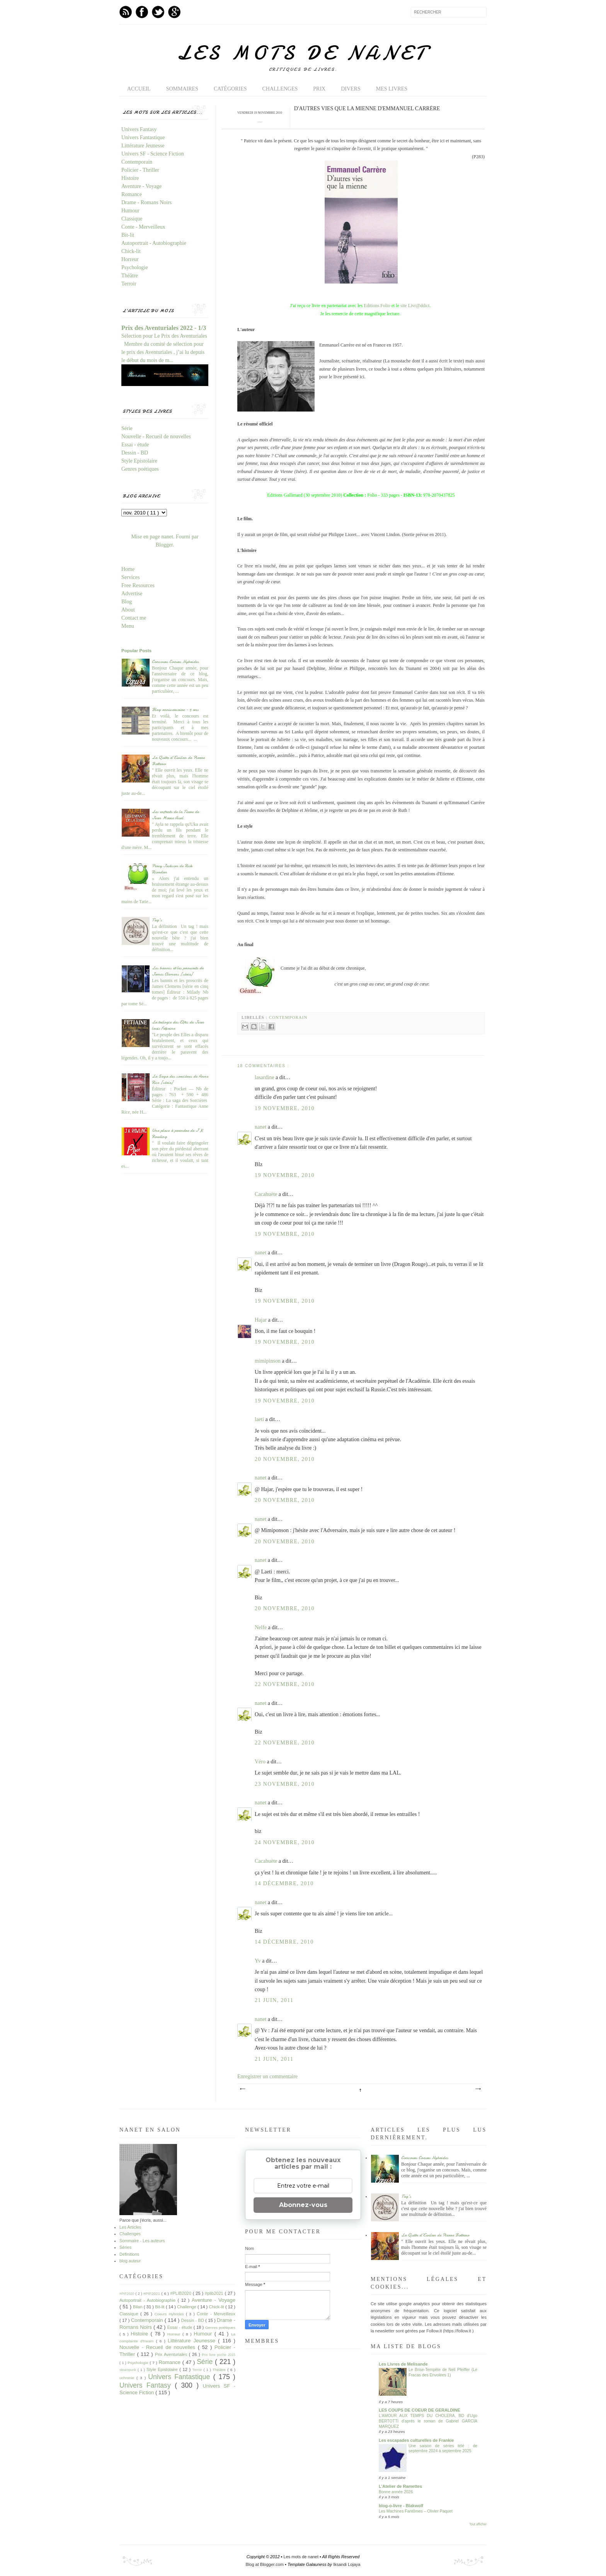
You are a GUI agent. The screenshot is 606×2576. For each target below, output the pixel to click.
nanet (261, 1127)
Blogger (164, 545)
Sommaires (182, 89)
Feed (125, 12)
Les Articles (130, 2227)
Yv (258, 1961)
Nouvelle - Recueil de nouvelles (156, 436)
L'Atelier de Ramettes (400, 2486)
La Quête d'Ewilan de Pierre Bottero (435, 2235)
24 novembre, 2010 (285, 1842)
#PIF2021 (152, 2293)
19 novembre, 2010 (285, 1108)
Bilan (138, 2306)
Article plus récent (242, 2089)
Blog (126, 602)
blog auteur (130, 2260)
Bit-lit (127, 235)
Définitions (129, 2254)
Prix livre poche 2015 (218, 2355)
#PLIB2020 (181, 2293)
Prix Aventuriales (172, 2354)
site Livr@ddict (414, 305)
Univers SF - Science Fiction (152, 154)
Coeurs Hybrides (170, 2314)
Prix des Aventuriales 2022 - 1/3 (163, 327)
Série (127, 428)
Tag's (157, 920)
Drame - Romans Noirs (146, 202)
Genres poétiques (140, 469)
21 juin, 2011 (274, 2000)
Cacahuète (267, 1194)
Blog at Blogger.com (265, 2564)
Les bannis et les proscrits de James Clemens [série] (178, 971)
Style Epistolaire (139, 461)
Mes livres (391, 89)
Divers (351, 89)
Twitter (158, 12)
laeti (260, 1419)
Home (127, 569)
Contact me (133, 618)
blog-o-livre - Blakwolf (401, 2505)
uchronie (127, 2378)
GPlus (174, 12)
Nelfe (261, 1627)
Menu (127, 626)
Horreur (129, 259)
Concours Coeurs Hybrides (175, 661)
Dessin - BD (134, 453)
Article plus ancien (478, 2089)
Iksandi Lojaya (346, 2564)
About (128, 610)
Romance (131, 194)
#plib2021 (215, 2293)
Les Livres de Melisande (403, 2364)
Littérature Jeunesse (143, 146)
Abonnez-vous (303, 2205)
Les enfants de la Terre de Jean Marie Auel (175, 814)
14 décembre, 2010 (284, 1883)
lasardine (265, 1077)
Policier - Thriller (140, 170)
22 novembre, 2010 (285, 1684)
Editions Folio (377, 305)
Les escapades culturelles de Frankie (416, 2440)
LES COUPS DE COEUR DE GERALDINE (419, 2410)
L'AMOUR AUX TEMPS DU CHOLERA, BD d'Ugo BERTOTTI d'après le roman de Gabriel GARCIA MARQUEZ (428, 2421)
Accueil (139, 89)
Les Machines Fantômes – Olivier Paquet (416, 2511)
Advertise (131, 593)
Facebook (142, 12)
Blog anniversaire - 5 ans (175, 709)
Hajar (261, 1320)
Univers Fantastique (143, 137)
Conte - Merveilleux (143, 227)
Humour (130, 211)
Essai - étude (135, 445)
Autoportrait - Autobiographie (153, 243)
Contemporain (288, 1017)
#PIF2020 (127, 2294)
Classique (131, 219)
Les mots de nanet (303, 53)
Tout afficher (478, 2524)
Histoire (130, 178)
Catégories (230, 89)
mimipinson (268, 1361)
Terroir (128, 284)
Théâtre (129, 275)
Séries (125, 2247)
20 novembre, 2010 (285, 1459)
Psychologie (134, 267)
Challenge (187, 2306)
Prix (319, 89)
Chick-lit (131, 251)
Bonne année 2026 (396, 2492)
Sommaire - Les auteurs (142, 2240)
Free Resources (138, 585)
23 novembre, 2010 (285, 1784)
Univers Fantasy (139, 129)
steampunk (128, 2370)
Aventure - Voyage (141, 186)
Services (130, 577)
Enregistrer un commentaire (267, 2076)
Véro (261, 1762)
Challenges (280, 89)
